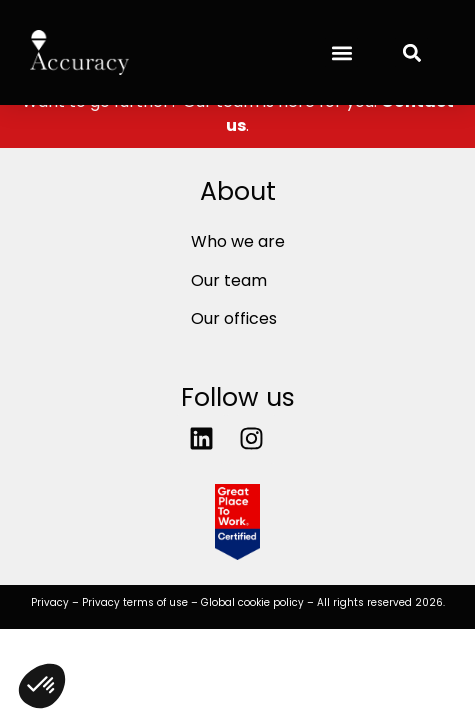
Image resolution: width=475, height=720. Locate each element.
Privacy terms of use (135, 602)
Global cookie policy (252, 602)
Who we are (238, 241)
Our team (229, 280)
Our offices (234, 318)
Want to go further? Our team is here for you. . (238, 113)
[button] (341, 52)
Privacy (50, 602)
